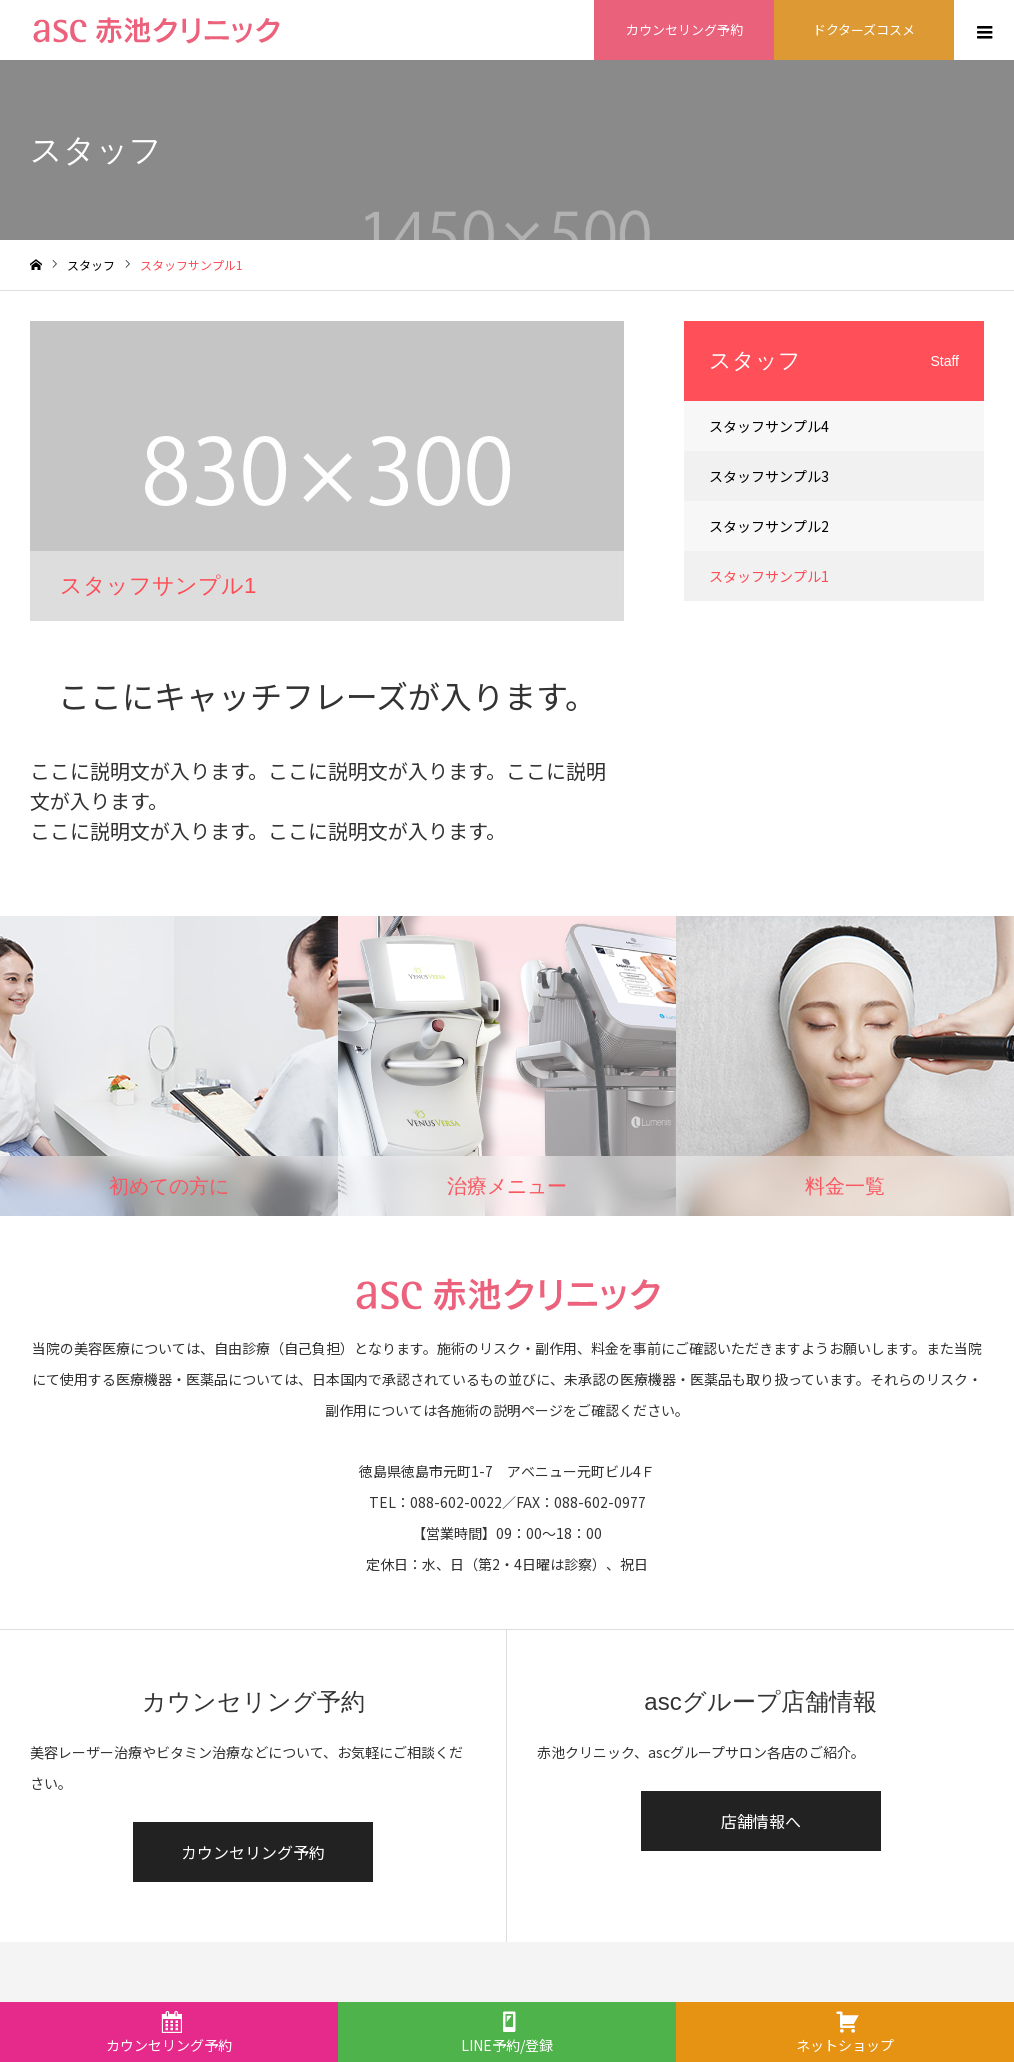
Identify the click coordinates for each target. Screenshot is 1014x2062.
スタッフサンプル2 (769, 526)
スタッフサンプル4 (769, 426)
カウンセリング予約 (253, 1852)
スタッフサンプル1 (769, 576)
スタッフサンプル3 (769, 476)
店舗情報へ (761, 1821)
